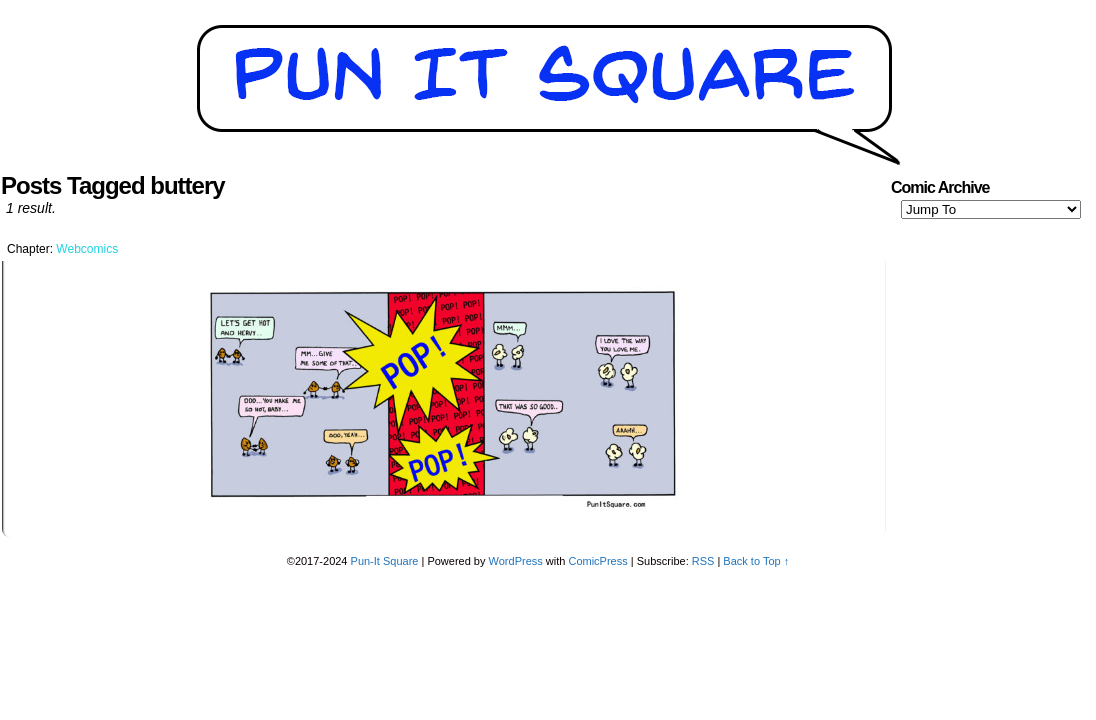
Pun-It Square (385, 561)
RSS (703, 561)
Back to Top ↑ (756, 561)
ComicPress (597, 561)
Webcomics (87, 249)
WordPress (516, 561)
